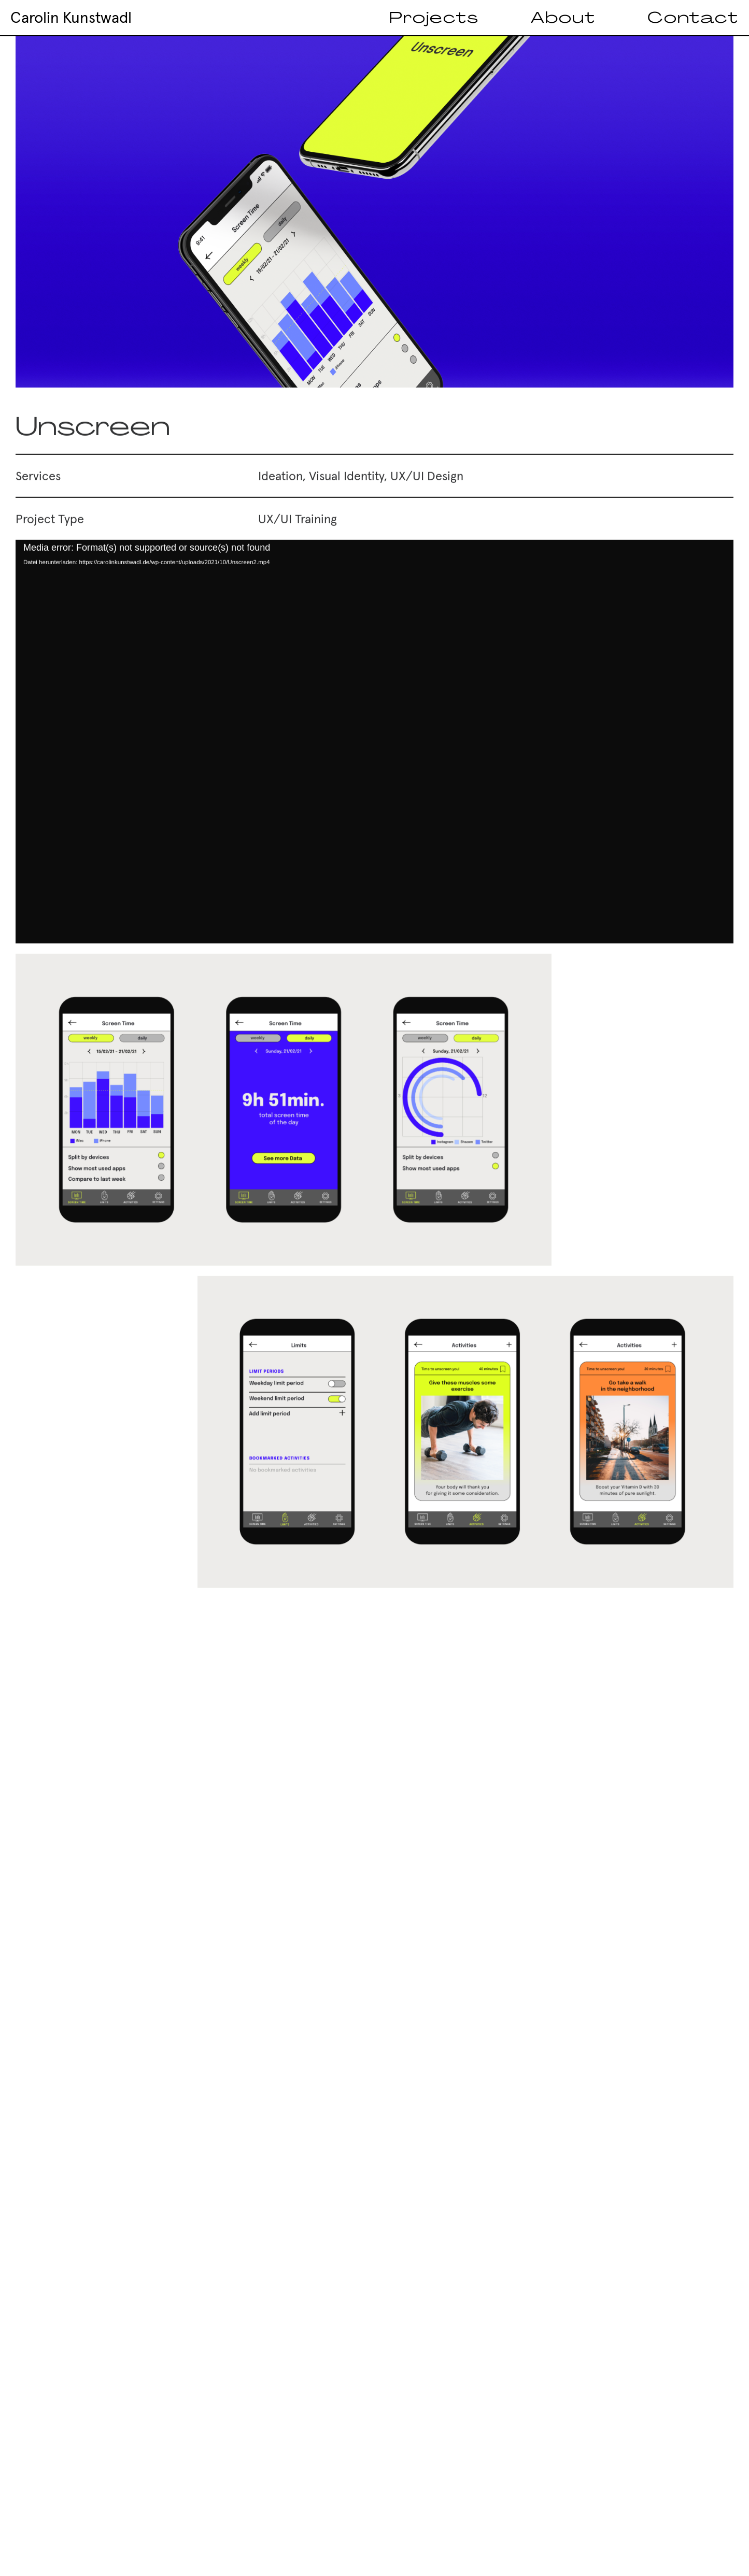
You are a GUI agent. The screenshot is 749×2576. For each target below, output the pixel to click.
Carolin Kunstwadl (71, 17)
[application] (374, 754)
